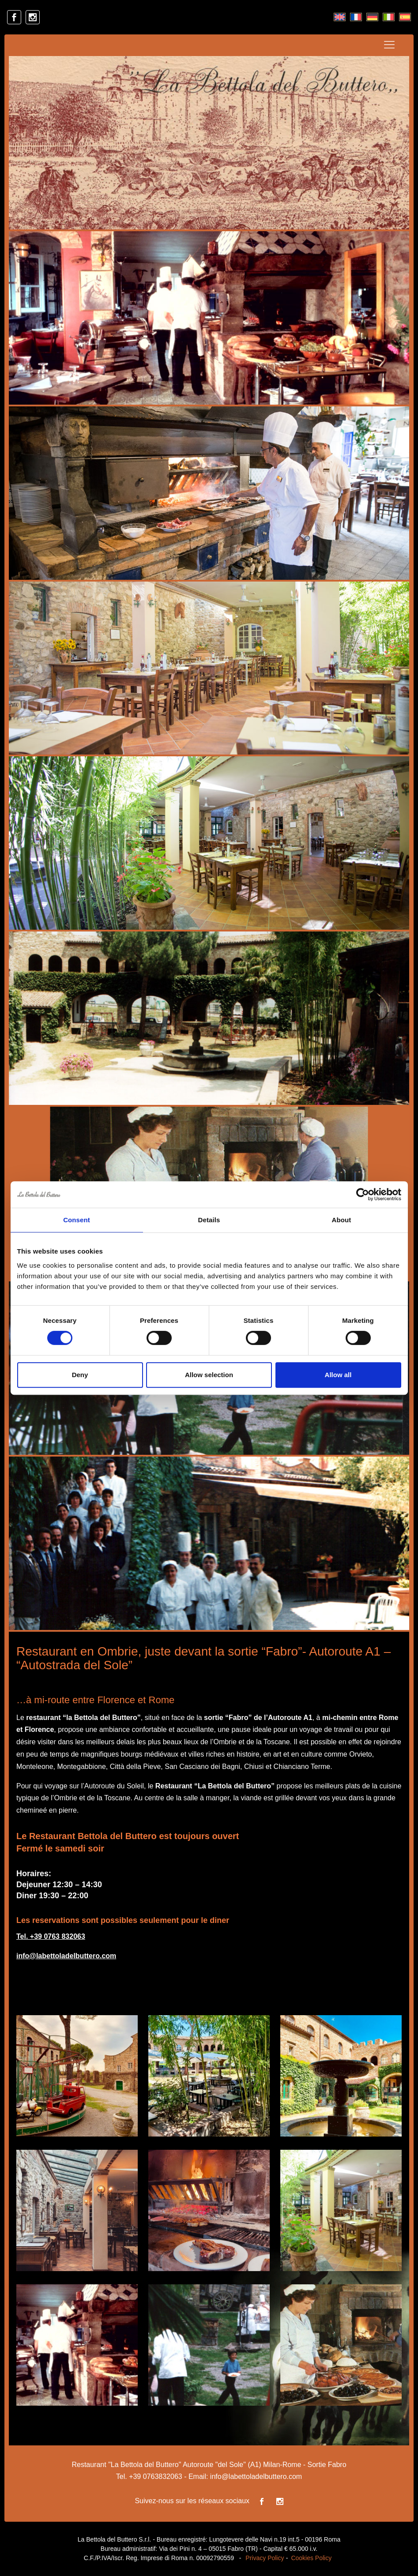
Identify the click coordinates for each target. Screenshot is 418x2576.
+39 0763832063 (155, 2476)
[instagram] (33, 17)
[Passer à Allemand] (372, 17)
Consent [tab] (76, 1220)
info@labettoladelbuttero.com (66, 1956)
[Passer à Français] (356, 17)
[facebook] (14, 17)
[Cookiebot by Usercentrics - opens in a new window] (362, 1194)
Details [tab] (209, 1220)
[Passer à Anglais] (339, 17)
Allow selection (209, 1374)
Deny (80, 1374)
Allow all (338, 1374)
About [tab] (341, 1220)
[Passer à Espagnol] (405, 17)
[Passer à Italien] (388, 17)
